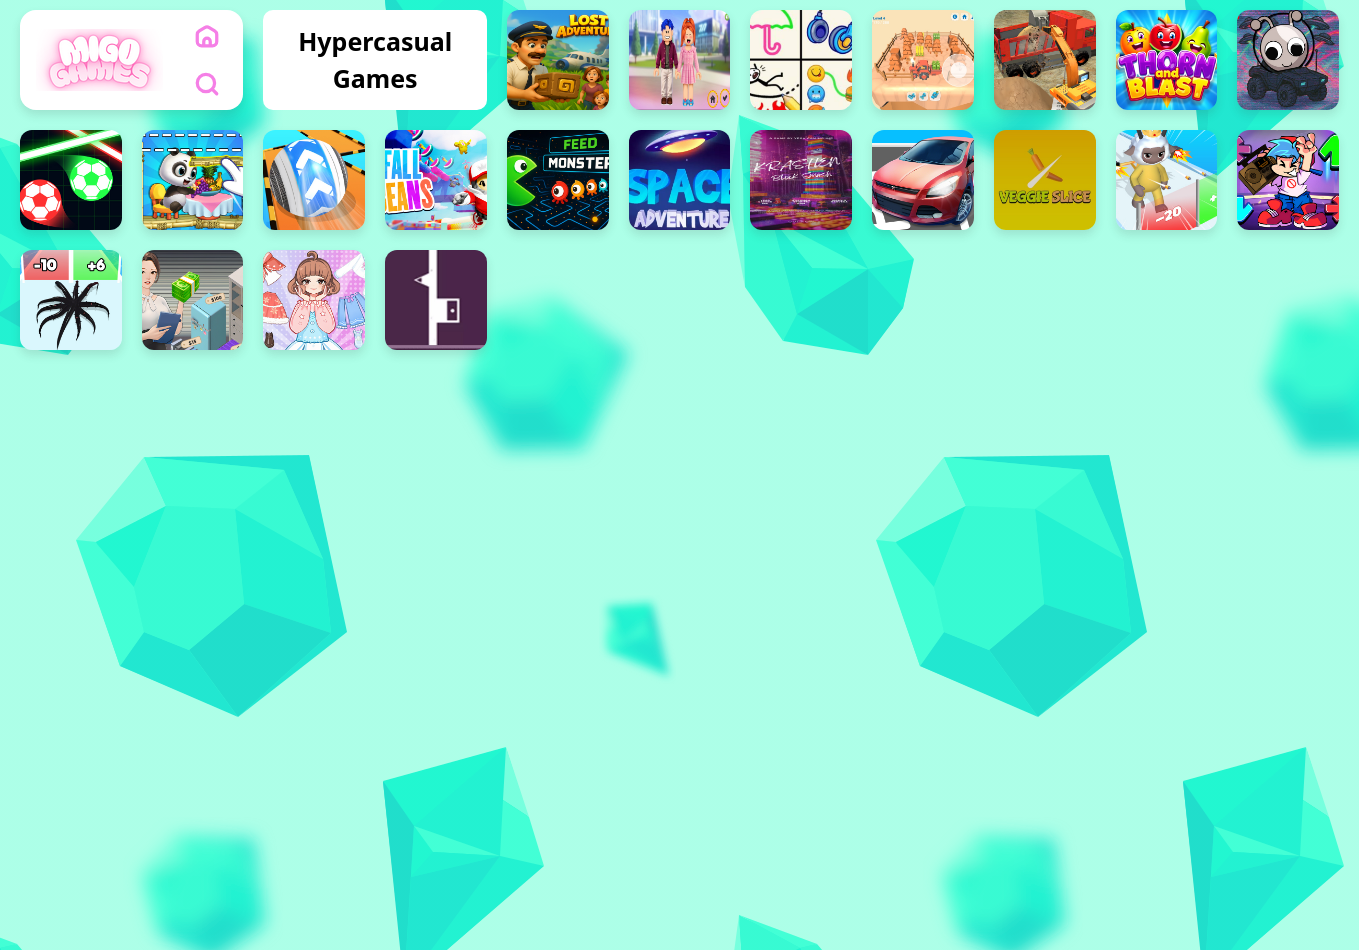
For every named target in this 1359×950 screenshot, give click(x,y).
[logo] (99, 60)
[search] (207, 84)
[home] (207, 36)
